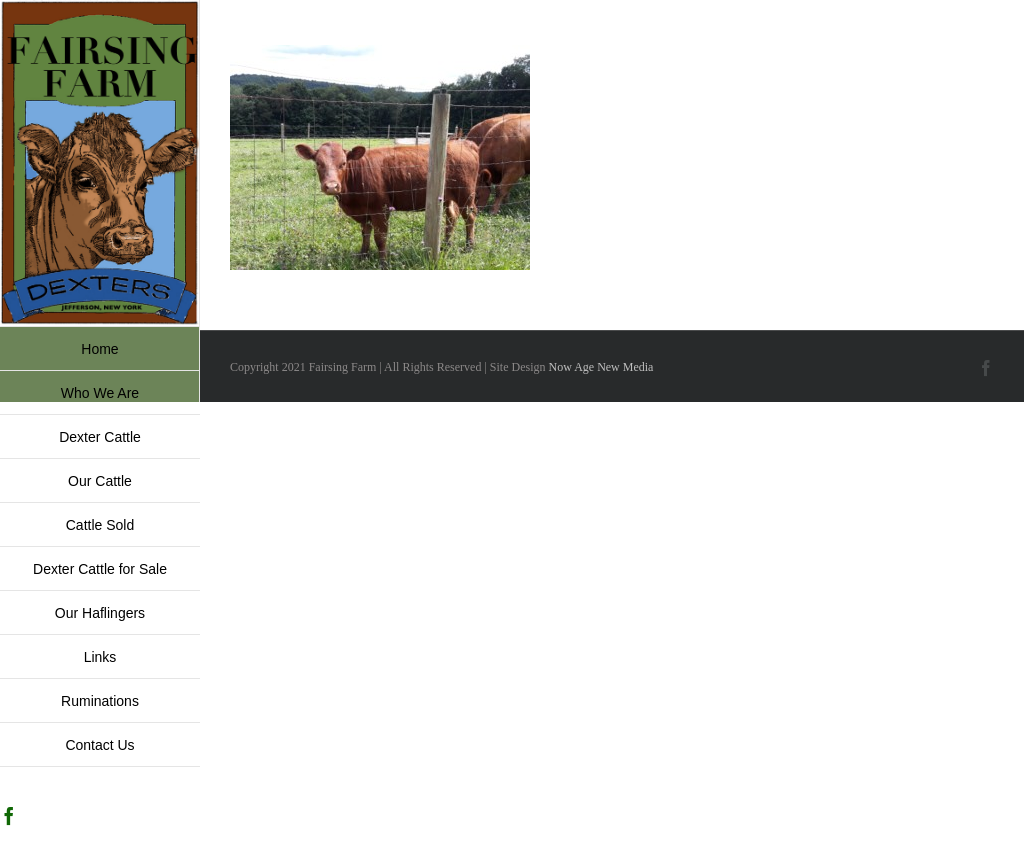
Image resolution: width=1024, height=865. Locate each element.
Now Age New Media (600, 367)
